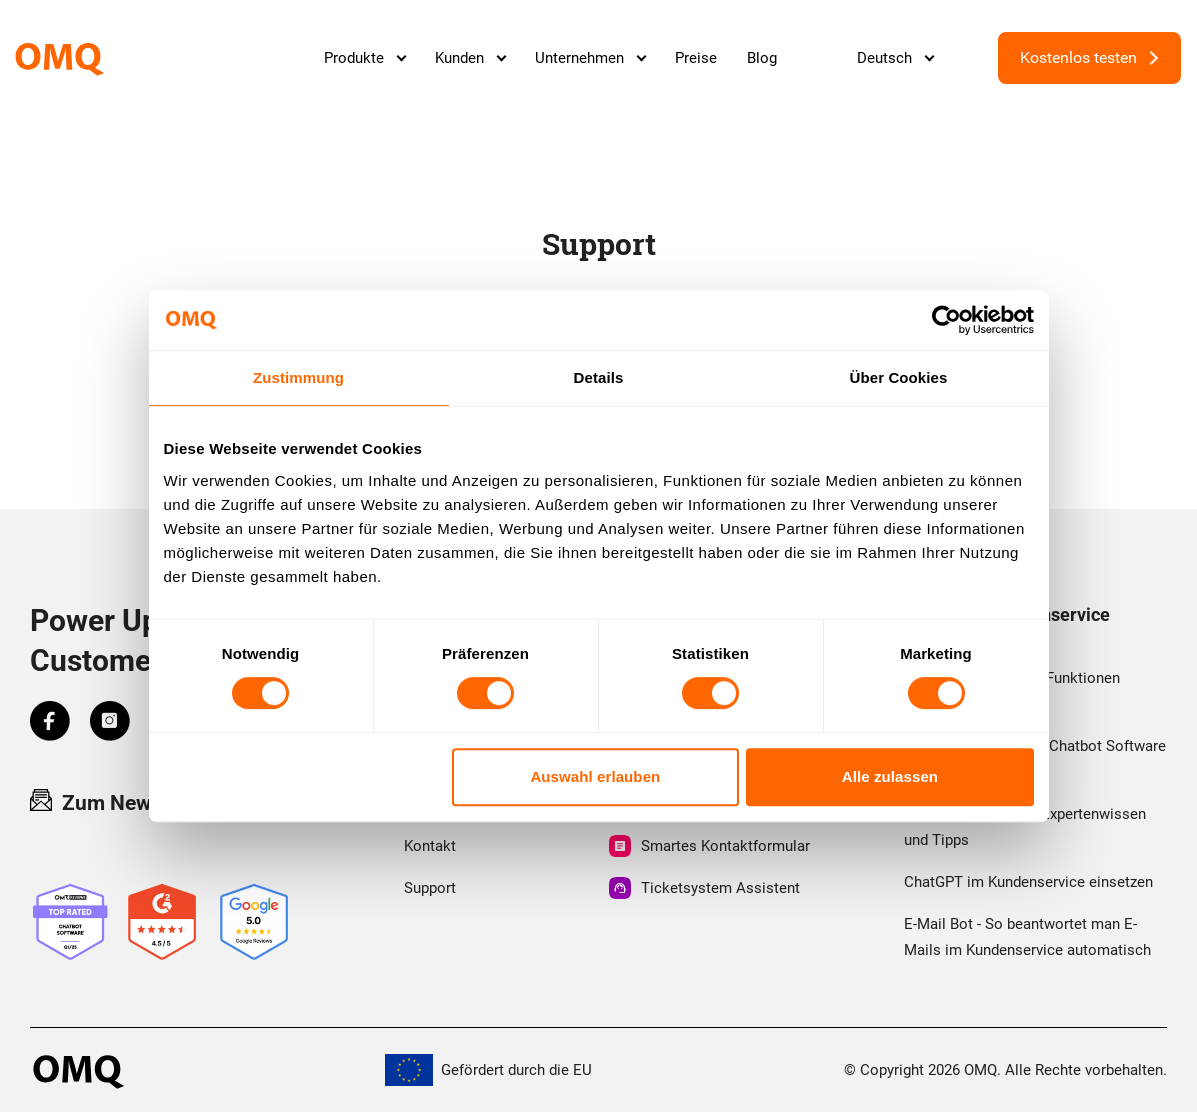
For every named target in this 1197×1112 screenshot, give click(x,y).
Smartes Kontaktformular (709, 846)
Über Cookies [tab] (899, 377)
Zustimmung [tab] (298, 377)
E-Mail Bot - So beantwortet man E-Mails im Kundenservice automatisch (1027, 937)
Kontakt (430, 846)
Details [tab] (599, 377)
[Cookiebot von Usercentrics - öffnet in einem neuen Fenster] (946, 320)
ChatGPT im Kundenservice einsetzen (1028, 882)
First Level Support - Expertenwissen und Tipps (1025, 827)
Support (430, 888)
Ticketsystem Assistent (704, 888)
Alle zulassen (890, 776)
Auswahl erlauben (595, 776)
